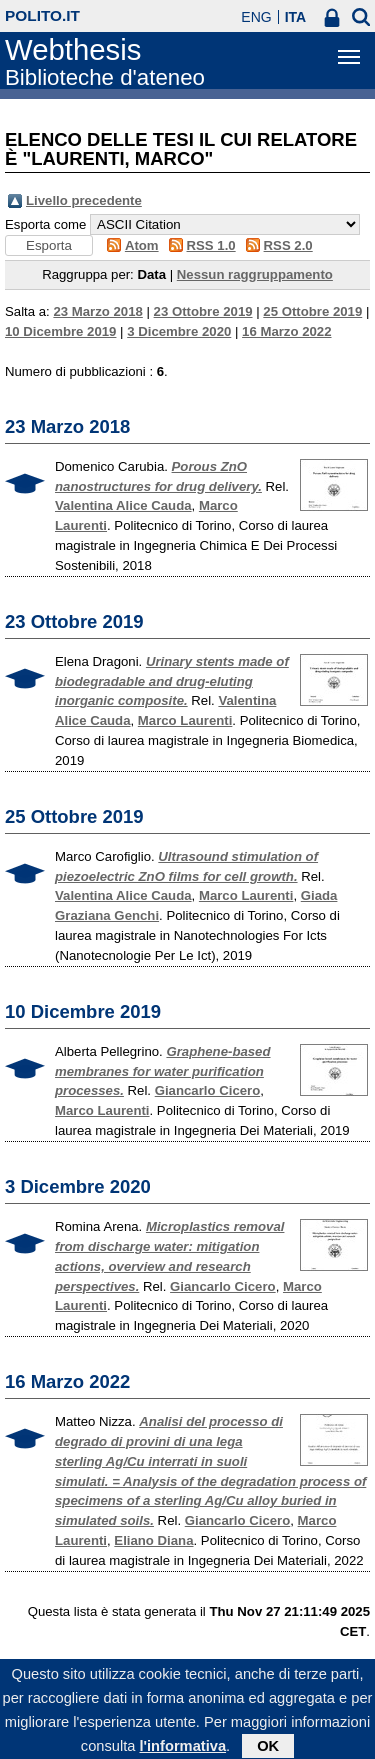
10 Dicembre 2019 (60, 331)
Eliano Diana (153, 1540)
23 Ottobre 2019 (203, 311)
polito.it (42, 15)
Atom (142, 245)
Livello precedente (84, 200)
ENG (256, 17)
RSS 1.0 (211, 245)
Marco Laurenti (185, 720)
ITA (296, 17)
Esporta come (45, 224)
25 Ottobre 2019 (312, 311)
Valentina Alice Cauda (123, 505)
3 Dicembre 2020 (179, 331)
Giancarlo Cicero (208, 1090)
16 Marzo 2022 (286, 331)
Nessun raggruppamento (255, 274)
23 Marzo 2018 (97, 311)
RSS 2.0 (288, 245)
